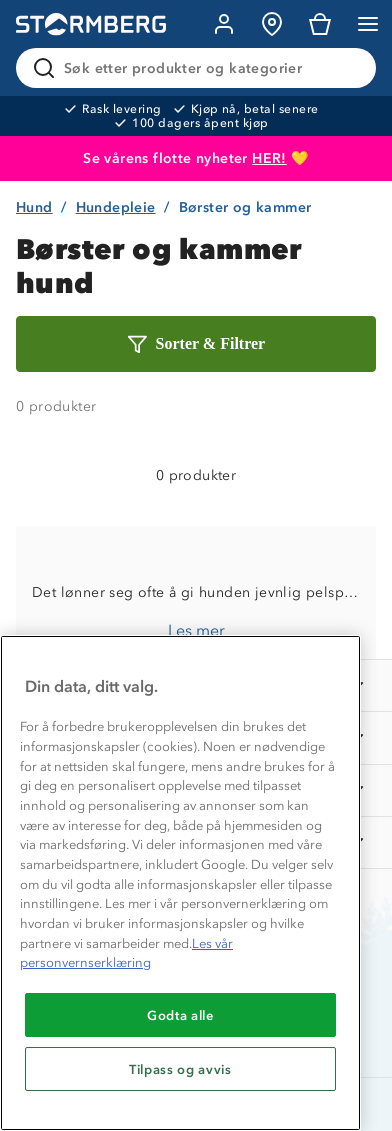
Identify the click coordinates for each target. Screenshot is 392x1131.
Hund (34, 207)
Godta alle (180, 1015)
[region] (180, 883)
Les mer (196, 630)
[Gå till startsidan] (91, 24)
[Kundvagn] (320, 24)
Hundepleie (116, 207)
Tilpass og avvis (180, 1069)
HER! (269, 158)
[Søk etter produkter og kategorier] (200, 68)
